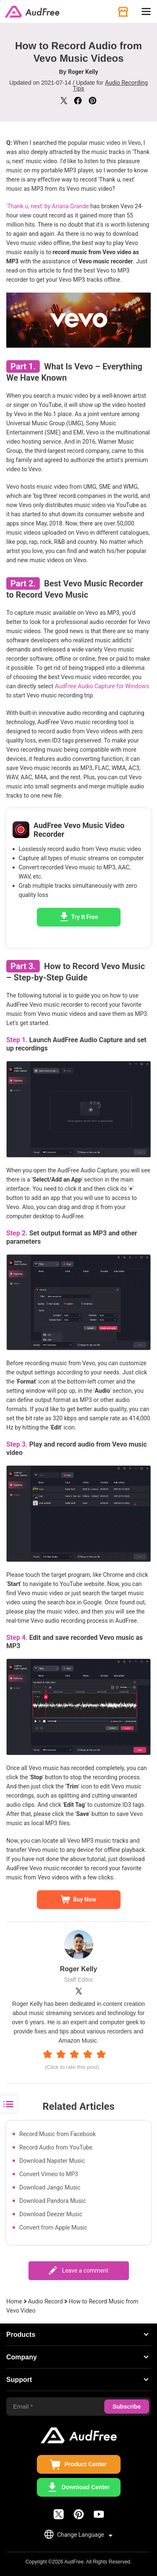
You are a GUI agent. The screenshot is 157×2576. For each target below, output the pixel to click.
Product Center (85, 2464)
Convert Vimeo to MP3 (48, 2174)
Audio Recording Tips (110, 85)
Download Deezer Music (50, 2214)
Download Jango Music (49, 2187)
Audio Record (45, 2301)
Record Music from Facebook (57, 2134)
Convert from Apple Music (53, 2227)
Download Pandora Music (52, 2200)
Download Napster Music (52, 2160)
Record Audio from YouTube (55, 2147)
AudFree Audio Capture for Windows (102, 686)
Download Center (86, 2487)
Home (14, 2301)
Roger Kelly (83, 71)
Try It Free (84, 917)
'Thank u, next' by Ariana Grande (47, 206)
